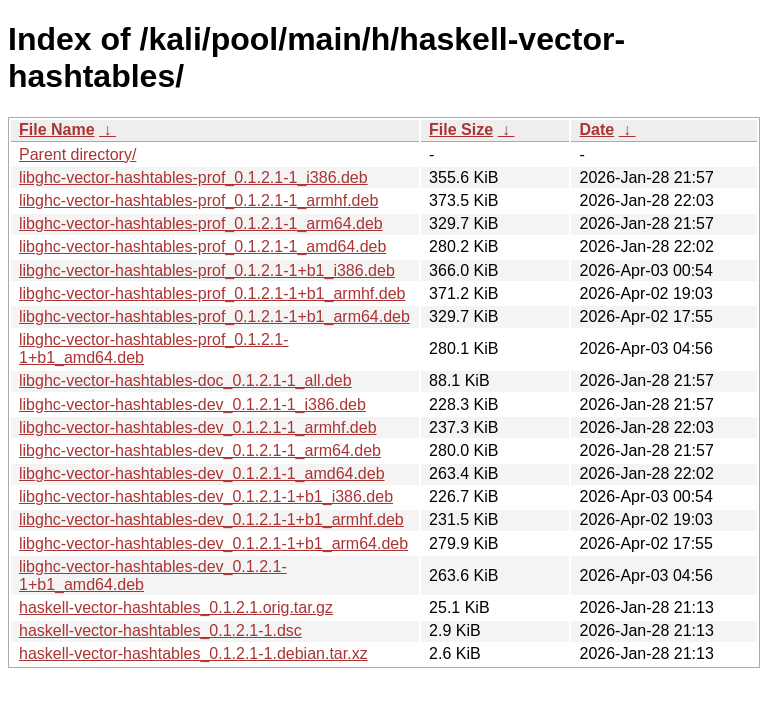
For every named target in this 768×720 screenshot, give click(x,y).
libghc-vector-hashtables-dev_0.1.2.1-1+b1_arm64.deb (213, 543)
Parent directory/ (77, 154)
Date (596, 129)
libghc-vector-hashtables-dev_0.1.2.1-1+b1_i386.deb (206, 496)
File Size (461, 129)
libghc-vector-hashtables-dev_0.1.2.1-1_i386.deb (192, 404)
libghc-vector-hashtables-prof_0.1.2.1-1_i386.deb (193, 177)
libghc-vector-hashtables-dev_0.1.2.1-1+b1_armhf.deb (211, 519)
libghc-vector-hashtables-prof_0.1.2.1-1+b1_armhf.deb (212, 293)
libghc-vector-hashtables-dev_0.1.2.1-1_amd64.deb (202, 473)
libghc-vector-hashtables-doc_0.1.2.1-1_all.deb (185, 380)
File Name (57, 129)
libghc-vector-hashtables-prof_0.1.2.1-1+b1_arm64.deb (214, 316)
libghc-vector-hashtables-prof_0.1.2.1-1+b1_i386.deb (207, 270)
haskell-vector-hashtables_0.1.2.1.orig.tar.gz (176, 607)
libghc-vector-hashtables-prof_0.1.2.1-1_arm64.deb (201, 223)
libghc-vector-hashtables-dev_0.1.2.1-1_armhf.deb (198, 427)
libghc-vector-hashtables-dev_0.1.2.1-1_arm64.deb (200, 450)
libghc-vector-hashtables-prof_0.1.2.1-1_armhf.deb (198, 200)
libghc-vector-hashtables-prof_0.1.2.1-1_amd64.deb (202, 246)
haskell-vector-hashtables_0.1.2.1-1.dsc (160, 630)
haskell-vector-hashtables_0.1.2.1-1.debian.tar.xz (193, 653)
